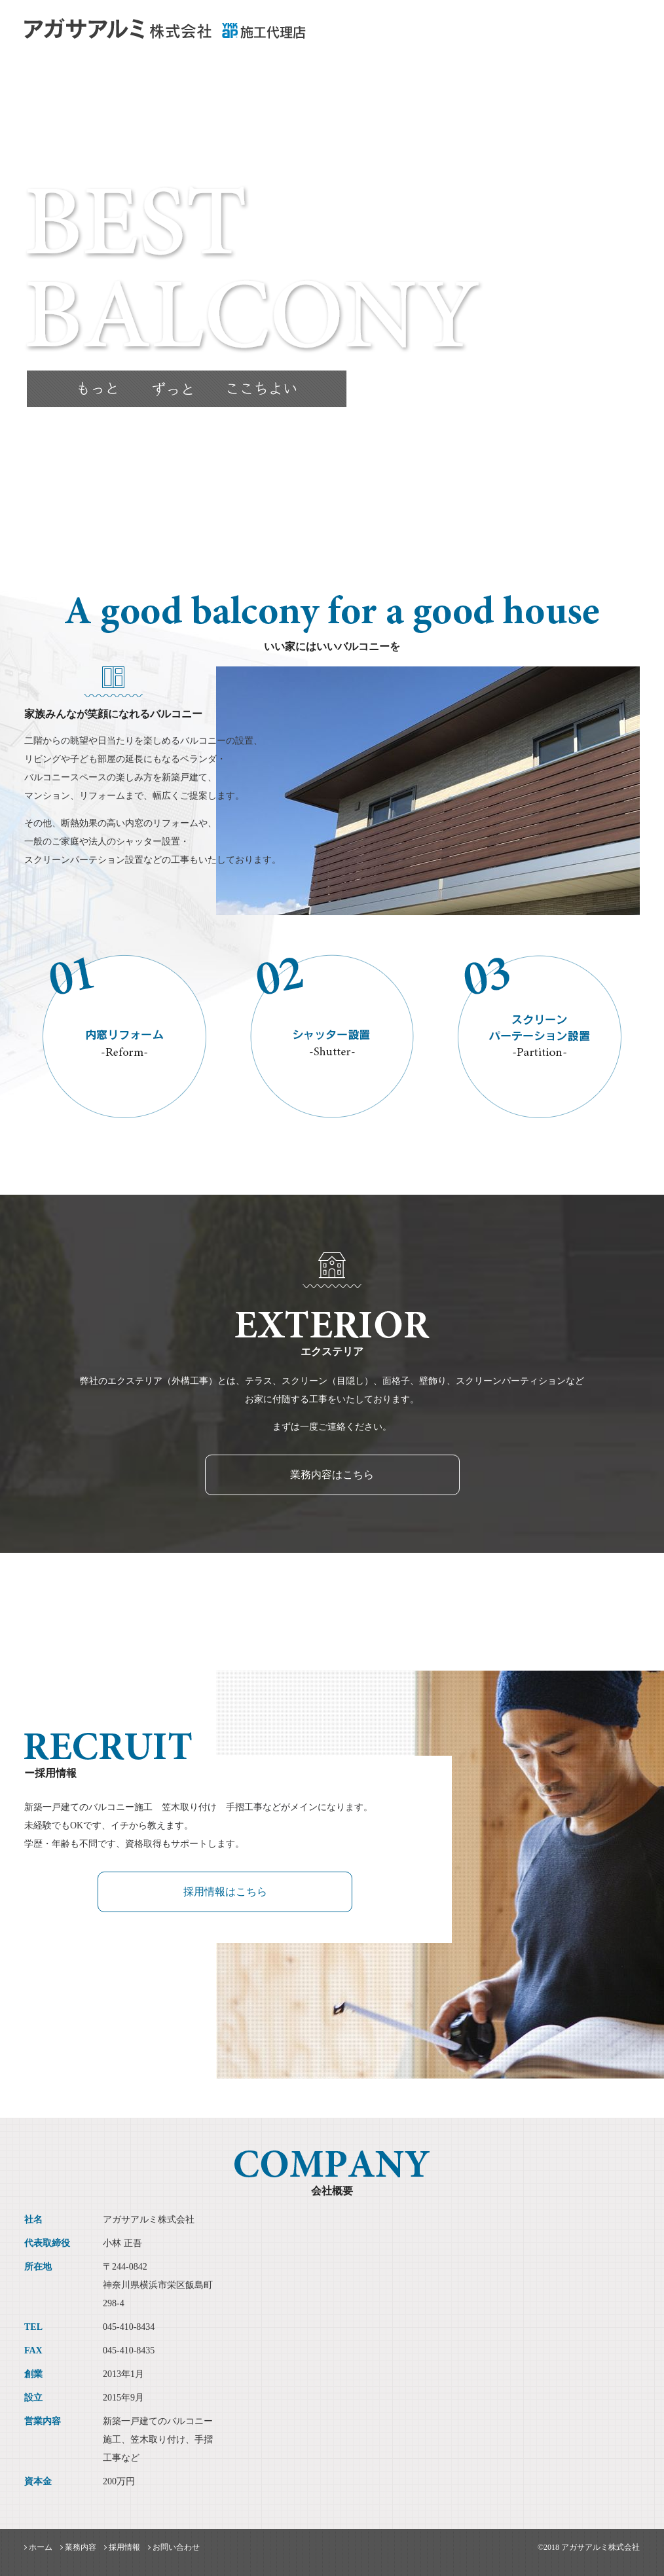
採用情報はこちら (225, 1891)
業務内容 (495, 36)
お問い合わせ (610, 36)
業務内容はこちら (332, 1474)
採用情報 (548, 36)
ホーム (448, 36)
